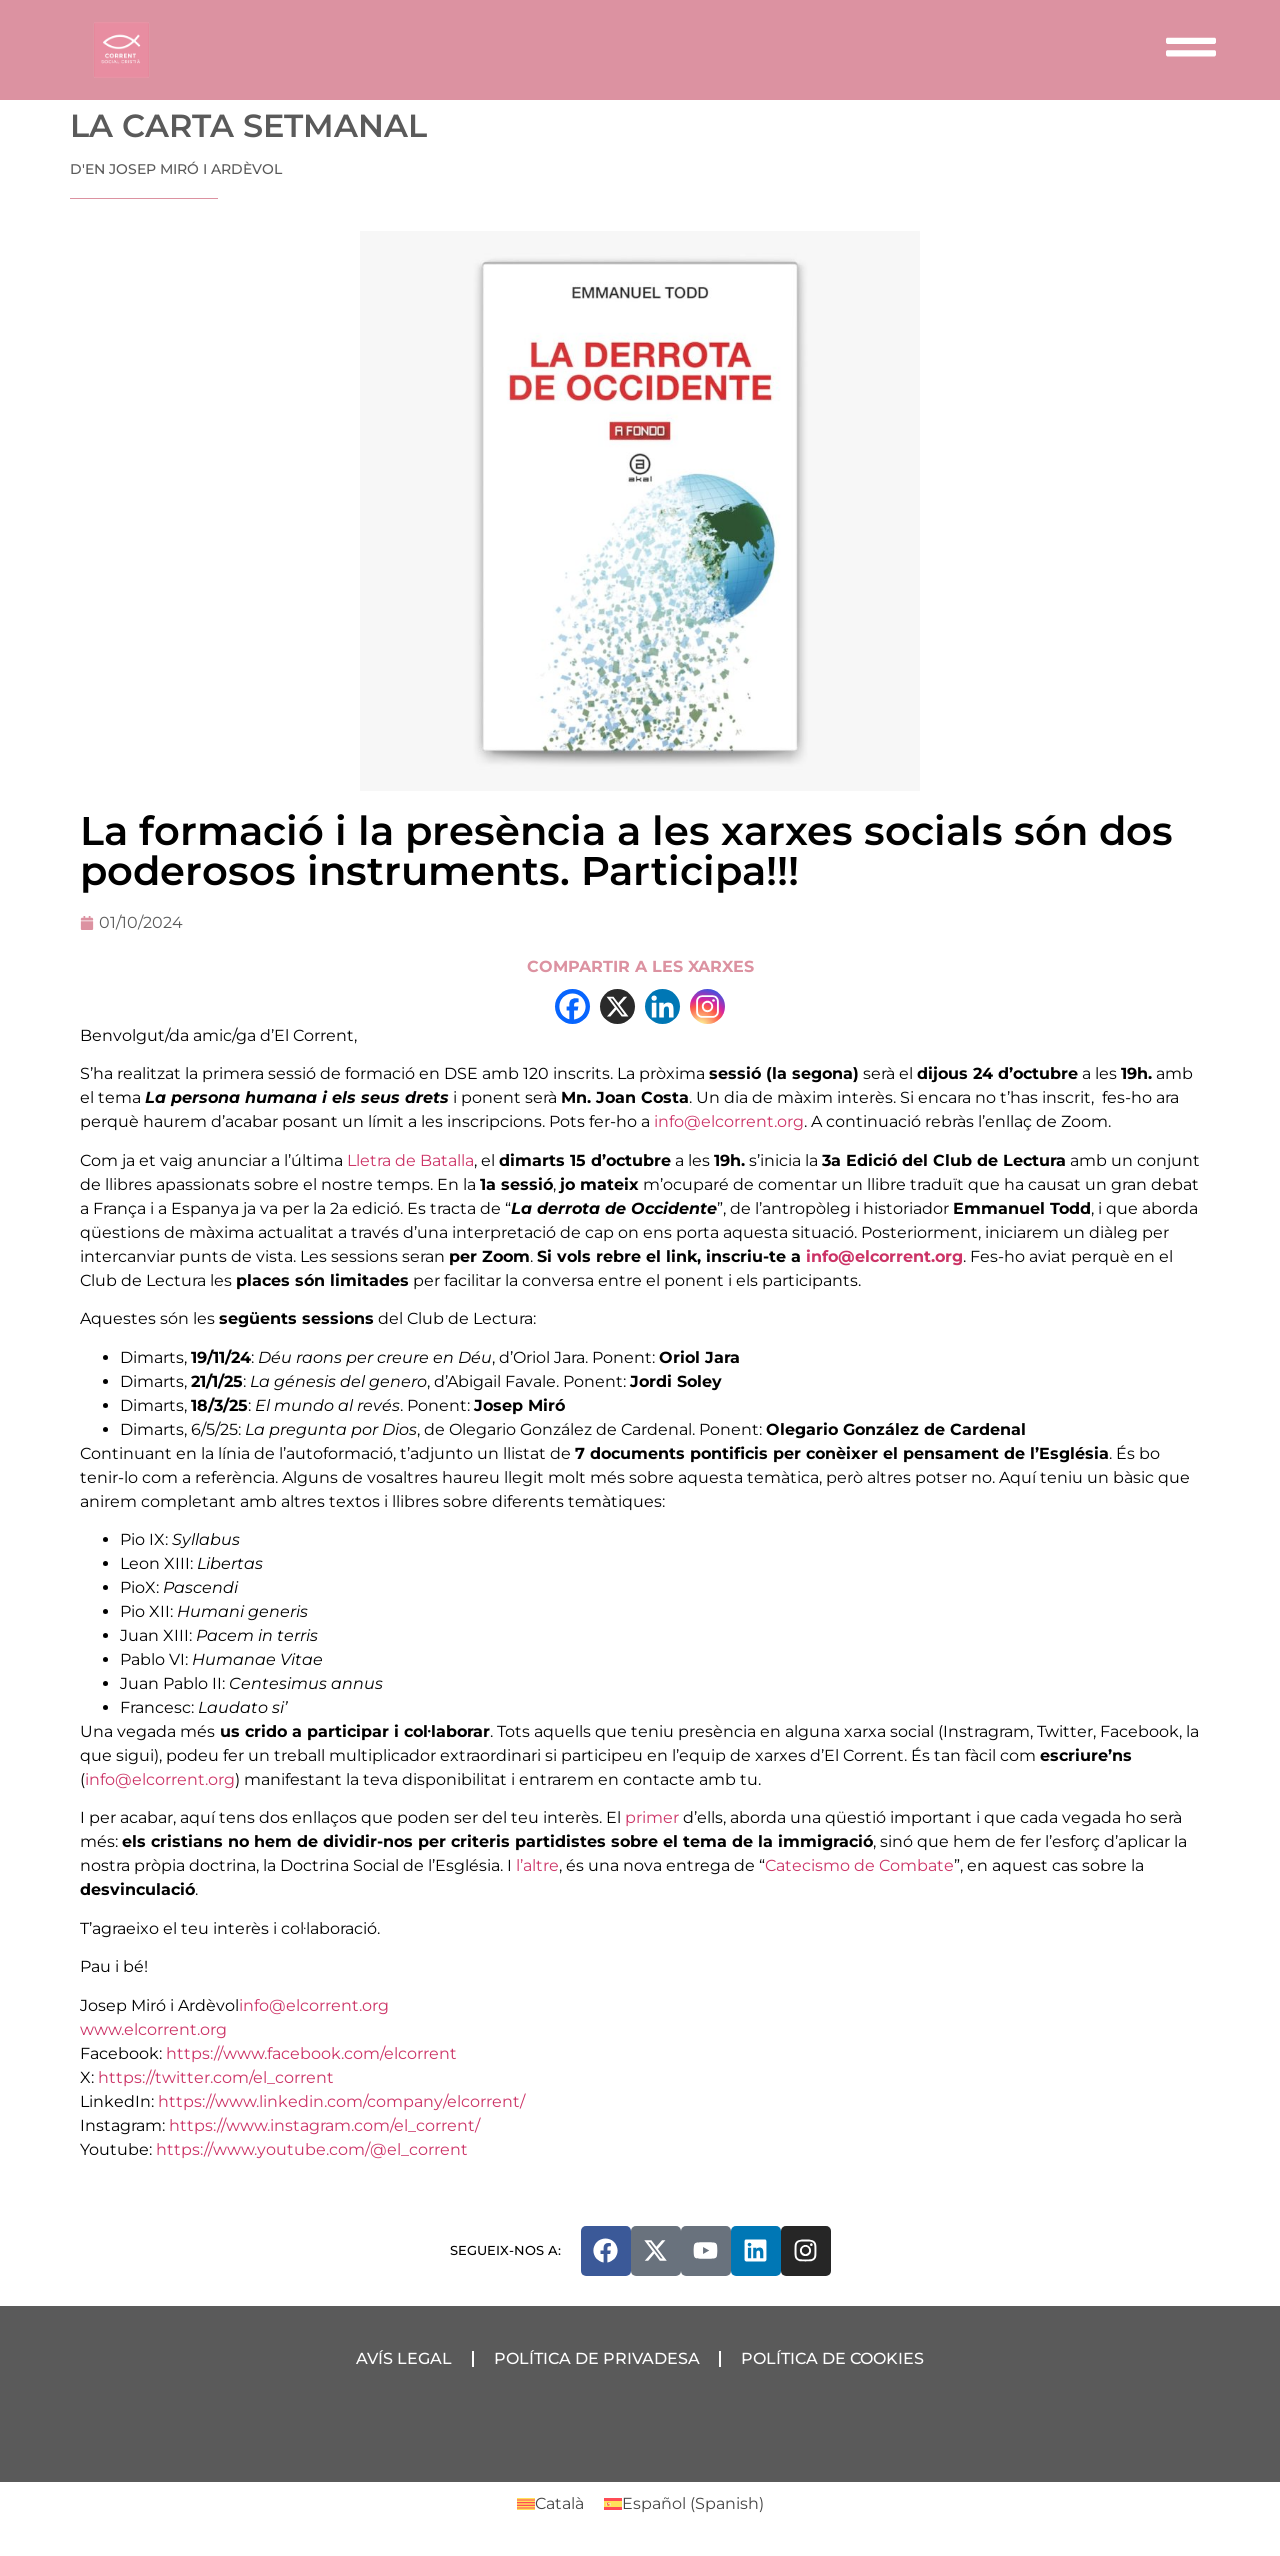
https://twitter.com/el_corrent (216, 2077)
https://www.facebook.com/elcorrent (311, 2053)
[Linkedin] (662, 1006)
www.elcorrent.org (153, 2029)
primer (652, 1817)
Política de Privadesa (597, 2358)
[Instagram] (707, 1006)
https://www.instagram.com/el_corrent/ (324, 2125)
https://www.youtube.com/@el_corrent (312, 2149)
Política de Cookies (833, 2358)
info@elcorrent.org (729, 1121)
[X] (617, 1006)
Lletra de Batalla (410, 1160)
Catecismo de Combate (859, 1865)
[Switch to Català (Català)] (550, 2504)
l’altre (537, 1865)
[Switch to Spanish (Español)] (684, 2504)
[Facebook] (572, 1006)
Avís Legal (404, 2358)
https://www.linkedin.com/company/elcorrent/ (341, 2101)
